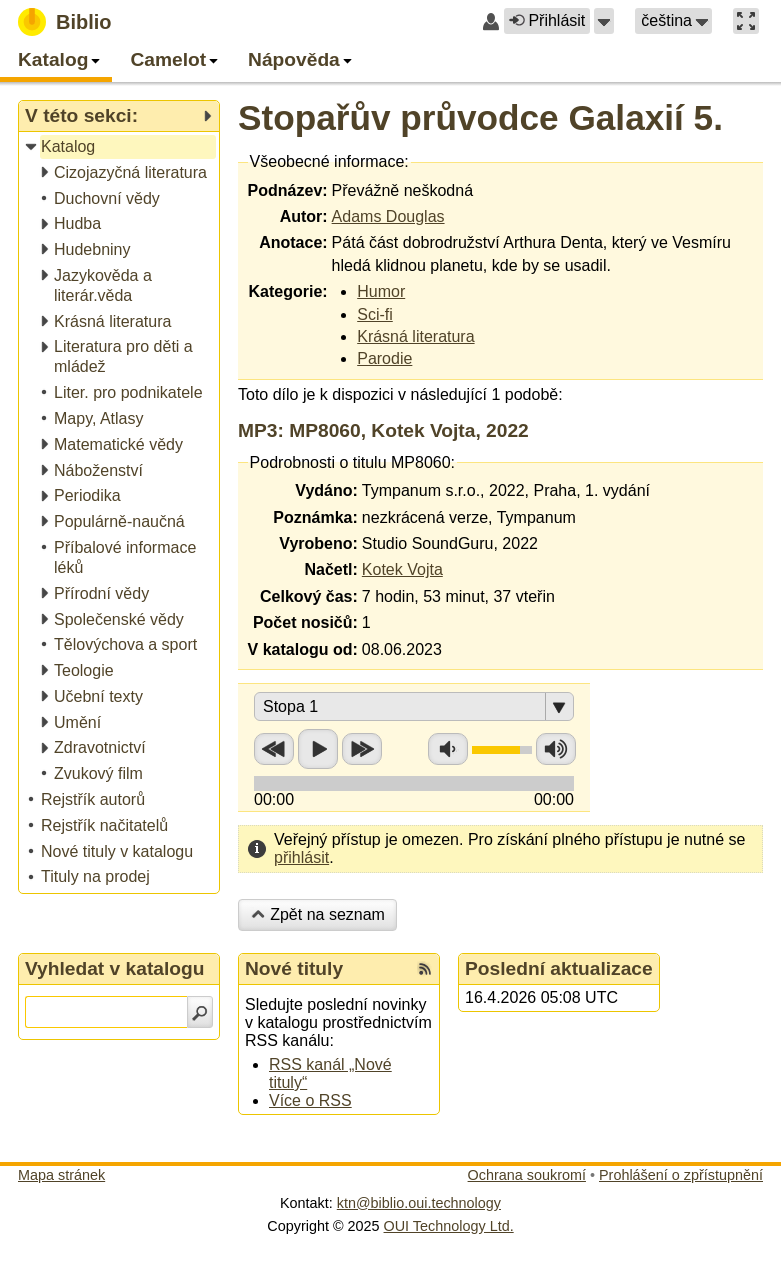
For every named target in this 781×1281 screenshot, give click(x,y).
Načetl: (330, 569)
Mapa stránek (61, 1175)
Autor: (304, 216)
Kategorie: (287, 291)
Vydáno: (326, 490)
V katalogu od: (303, 649)
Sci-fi (375, 314)
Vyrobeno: (318, 543)
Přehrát (318, 749)
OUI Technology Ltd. (449, 1226)
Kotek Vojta (402, 569)
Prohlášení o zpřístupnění (681, 1175)
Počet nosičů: (305, 622)
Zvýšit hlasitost (556, 749)
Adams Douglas (388, 216)
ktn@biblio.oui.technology (419, 1203)
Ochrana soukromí (527, 1175)
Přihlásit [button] (547, 20)
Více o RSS (310, 1100)
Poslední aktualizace (559, 968)
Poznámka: (315, 517)
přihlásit (301, 857)
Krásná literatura (415, 336)
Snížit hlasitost (448, 749)
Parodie (384, 358)
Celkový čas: (309, 596)
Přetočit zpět (274, 749)
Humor (381, 291)
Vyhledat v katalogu (115, 968)
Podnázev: (288, 190)
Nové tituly (294, 968)
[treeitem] (120, 147)
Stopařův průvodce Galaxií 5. (480, 117)
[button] (604, 21)
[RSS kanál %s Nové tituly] (425, 969)
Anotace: (293, 242)
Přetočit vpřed (362, 749)
